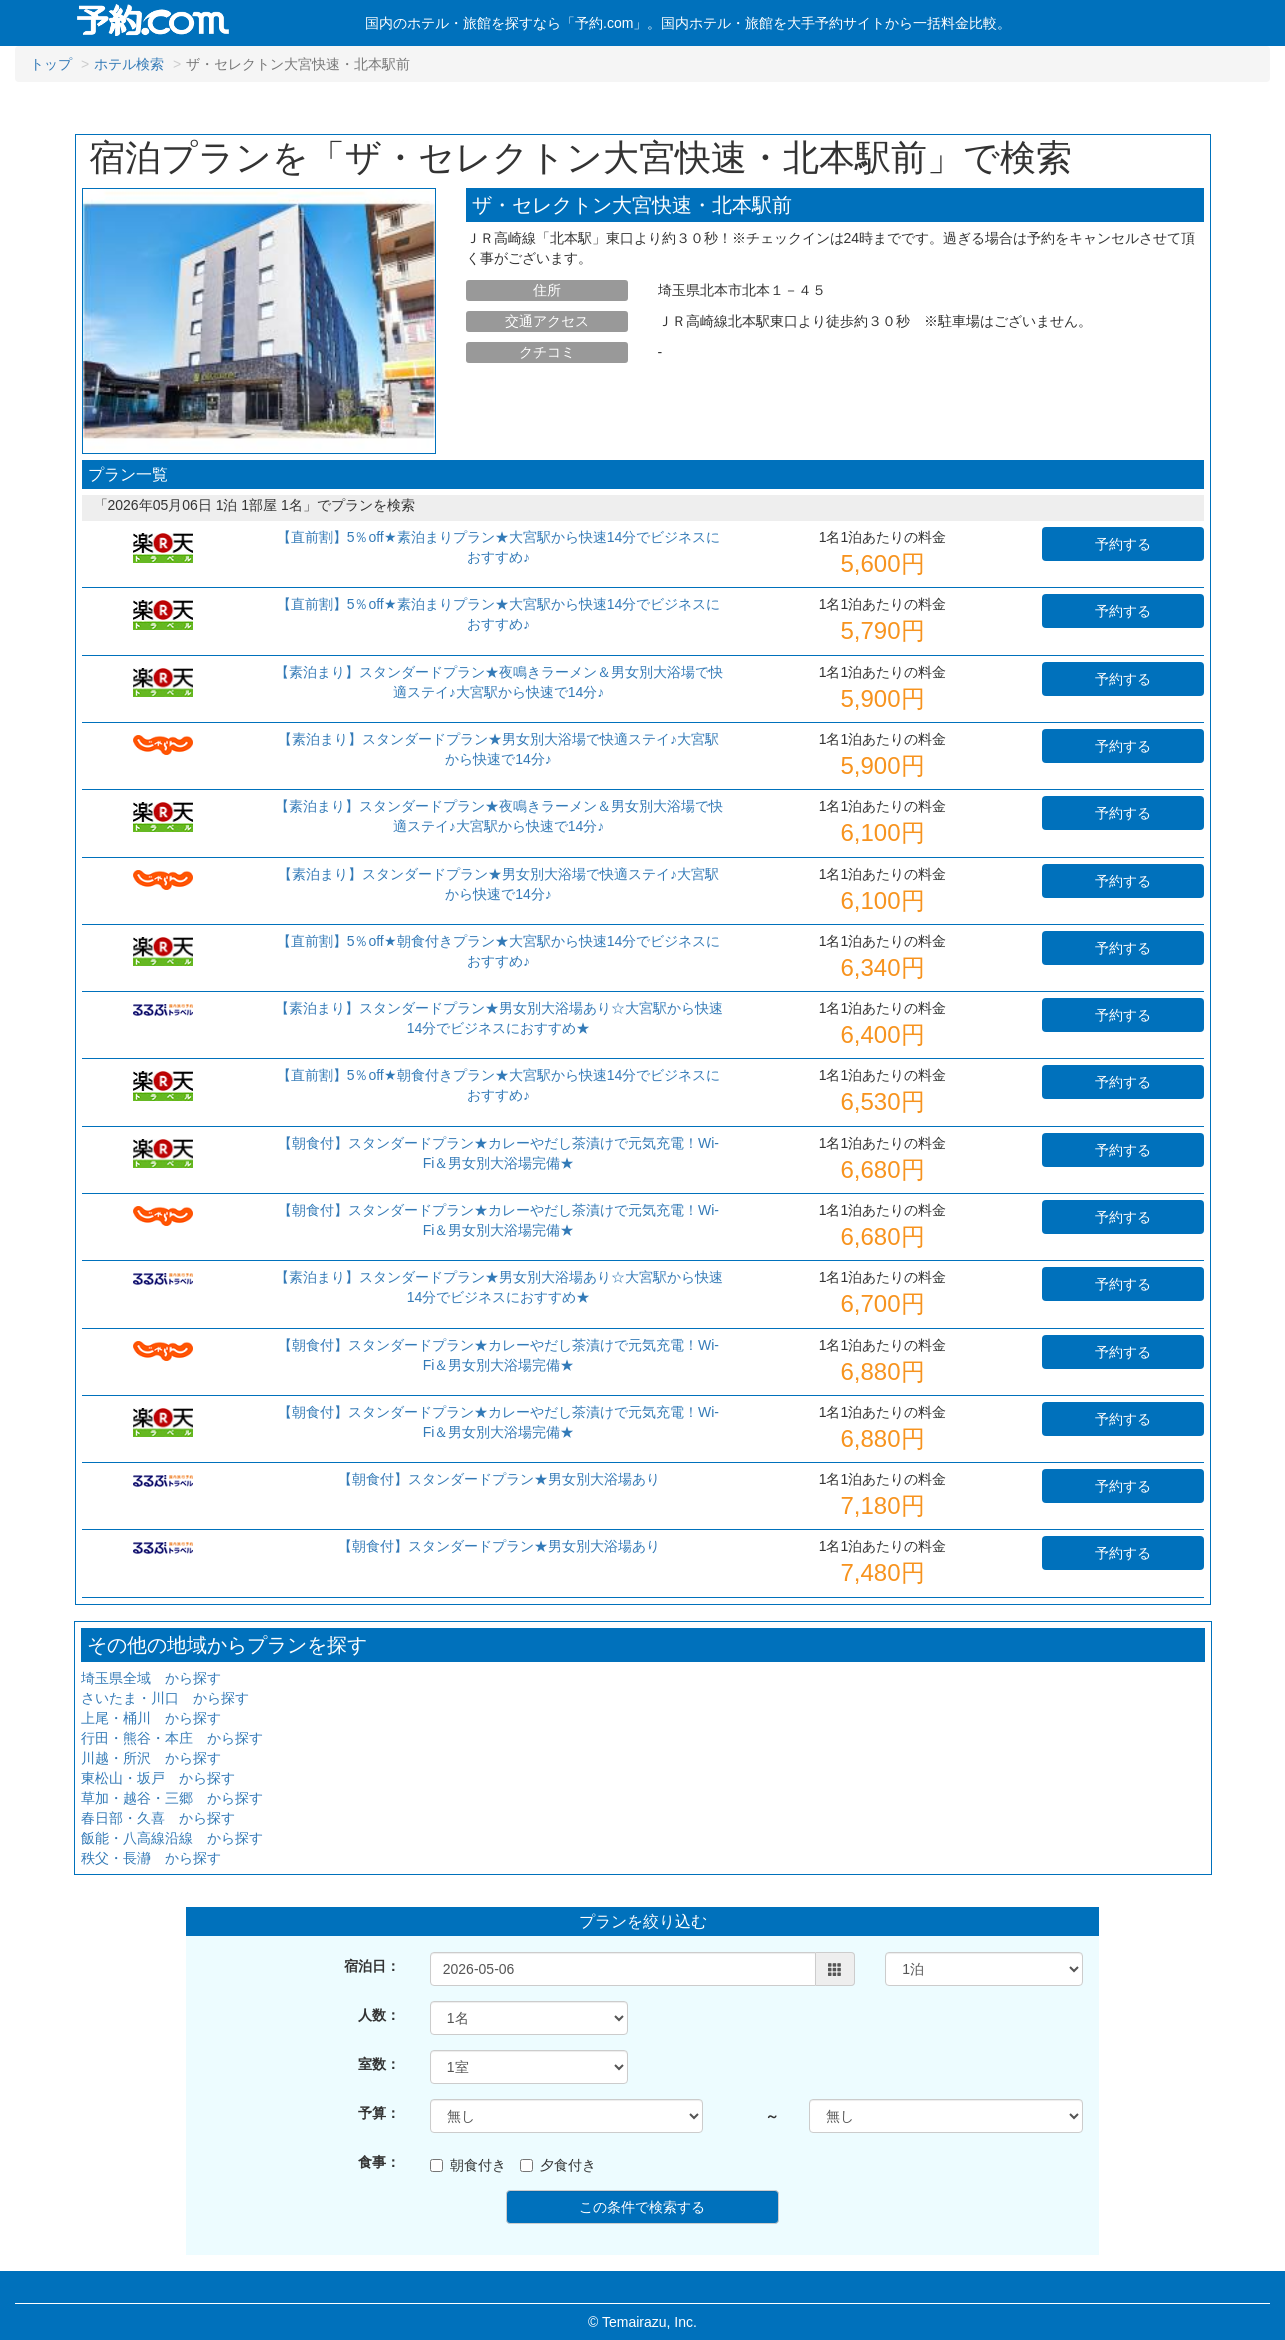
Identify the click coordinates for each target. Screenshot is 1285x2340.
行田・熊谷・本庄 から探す (172, 1738)
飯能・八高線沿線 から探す (172, 1838)
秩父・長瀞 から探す (151, 1858)
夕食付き (558, 2165)
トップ (51, 64)
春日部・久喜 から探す (158, 1818)
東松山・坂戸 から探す (158, 1778)
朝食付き (468, 2165)
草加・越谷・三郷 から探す (172, 1798)
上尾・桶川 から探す (151, 1718)
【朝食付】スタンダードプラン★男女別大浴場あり (499, 1479)
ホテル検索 (129, 64)
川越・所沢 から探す (151, 1758)
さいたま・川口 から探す (165, 1698)
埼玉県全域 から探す (151, 1678)
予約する (1123, 544)
